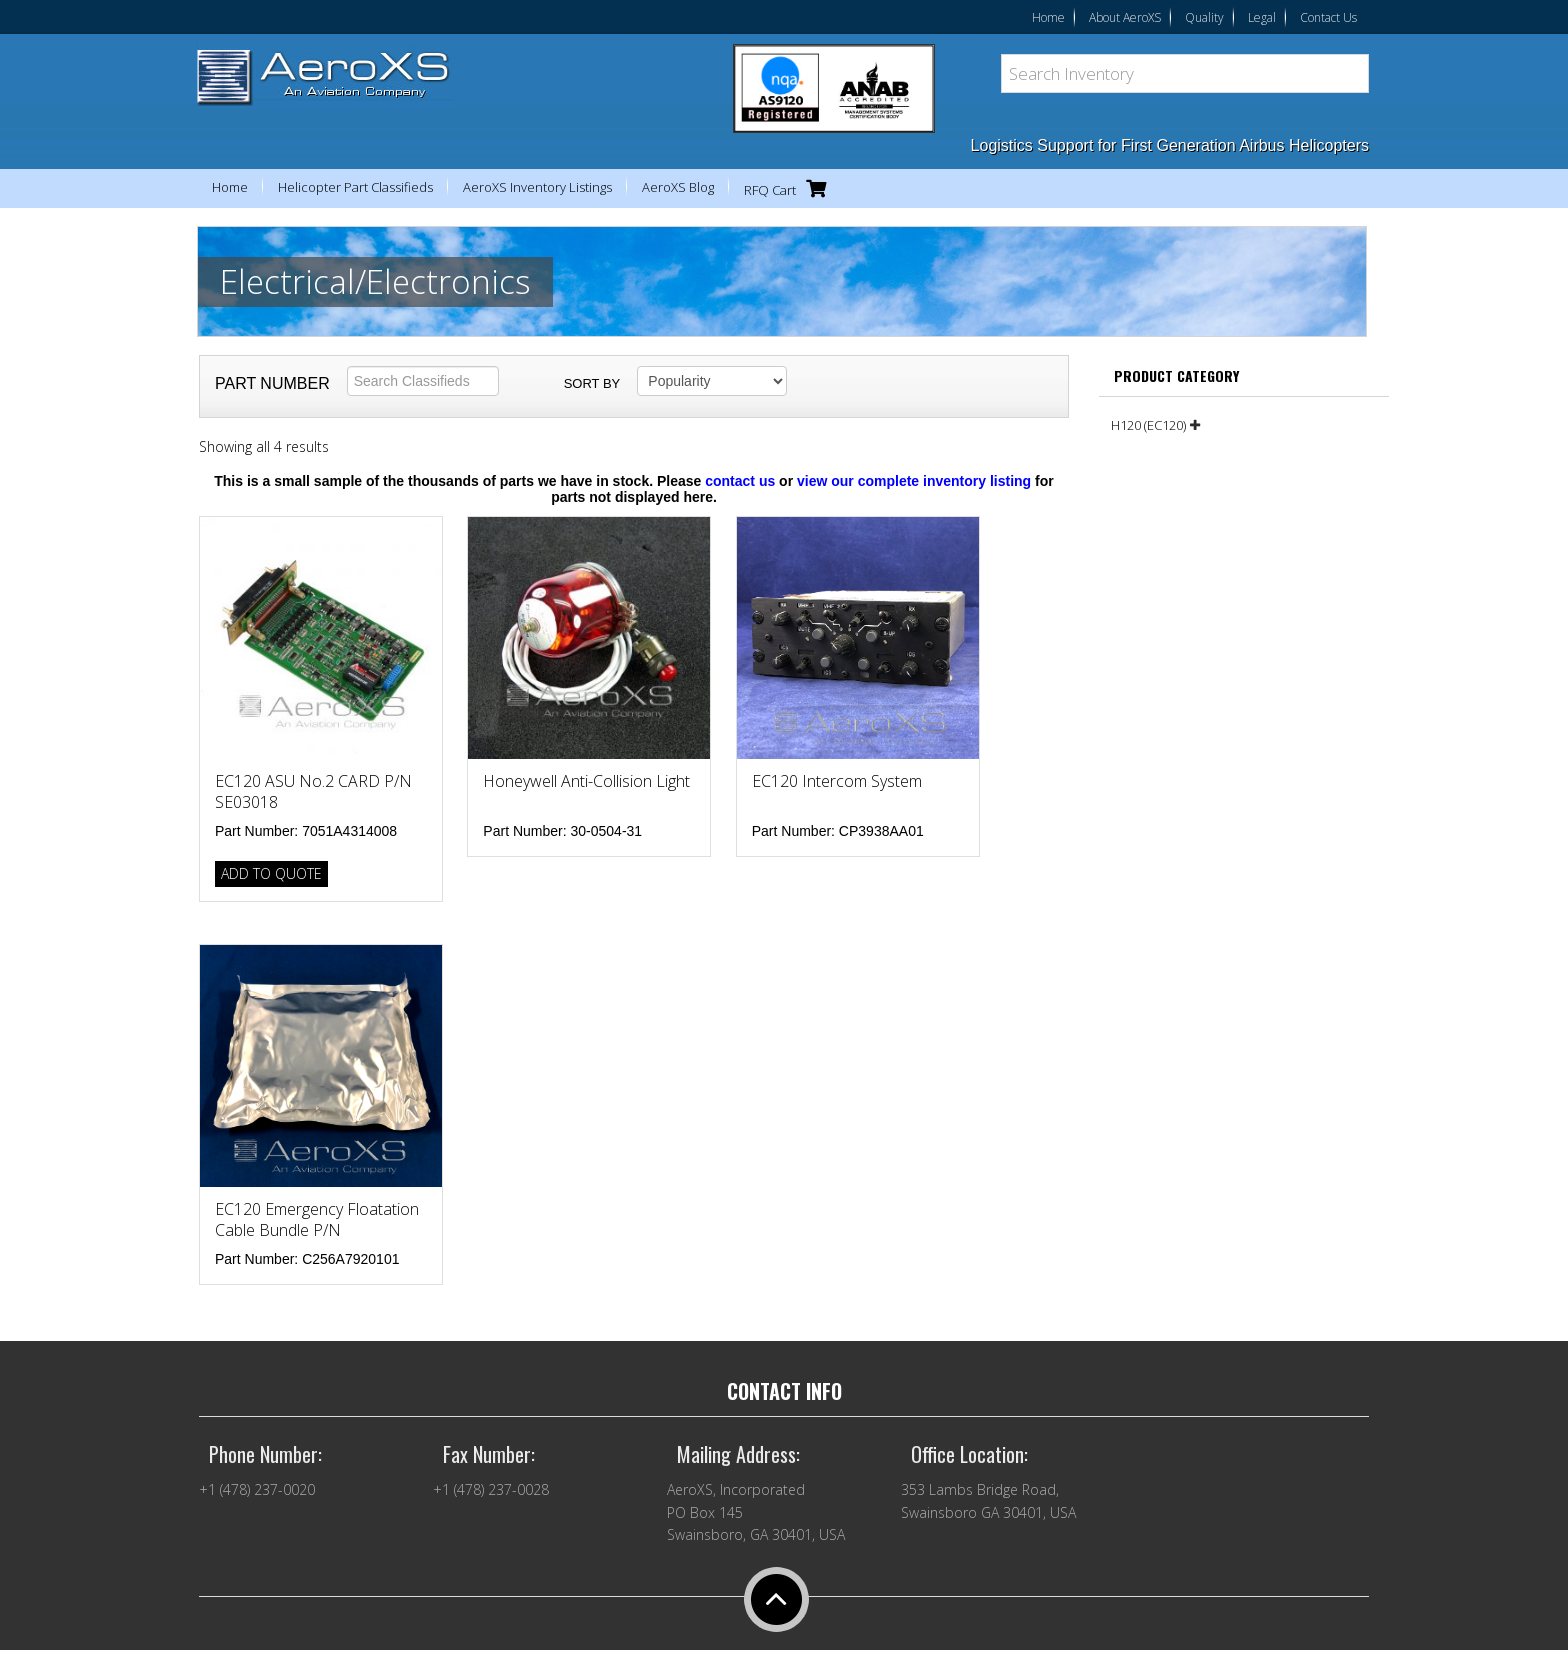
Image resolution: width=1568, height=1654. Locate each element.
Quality (1204, 17)
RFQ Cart (790, 188)
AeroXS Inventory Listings (537, 187)
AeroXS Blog (678, 187)
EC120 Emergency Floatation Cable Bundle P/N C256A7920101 (317, 1230)
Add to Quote (271, 873)
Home (1048, 17)
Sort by (592, 383)
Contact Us (1328, 17)
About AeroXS (1125, 17)
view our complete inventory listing (914, 481)
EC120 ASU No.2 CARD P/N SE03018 (313, 791)
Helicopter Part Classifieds (355, 187)
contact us (740, 481)
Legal (1262, 17)
